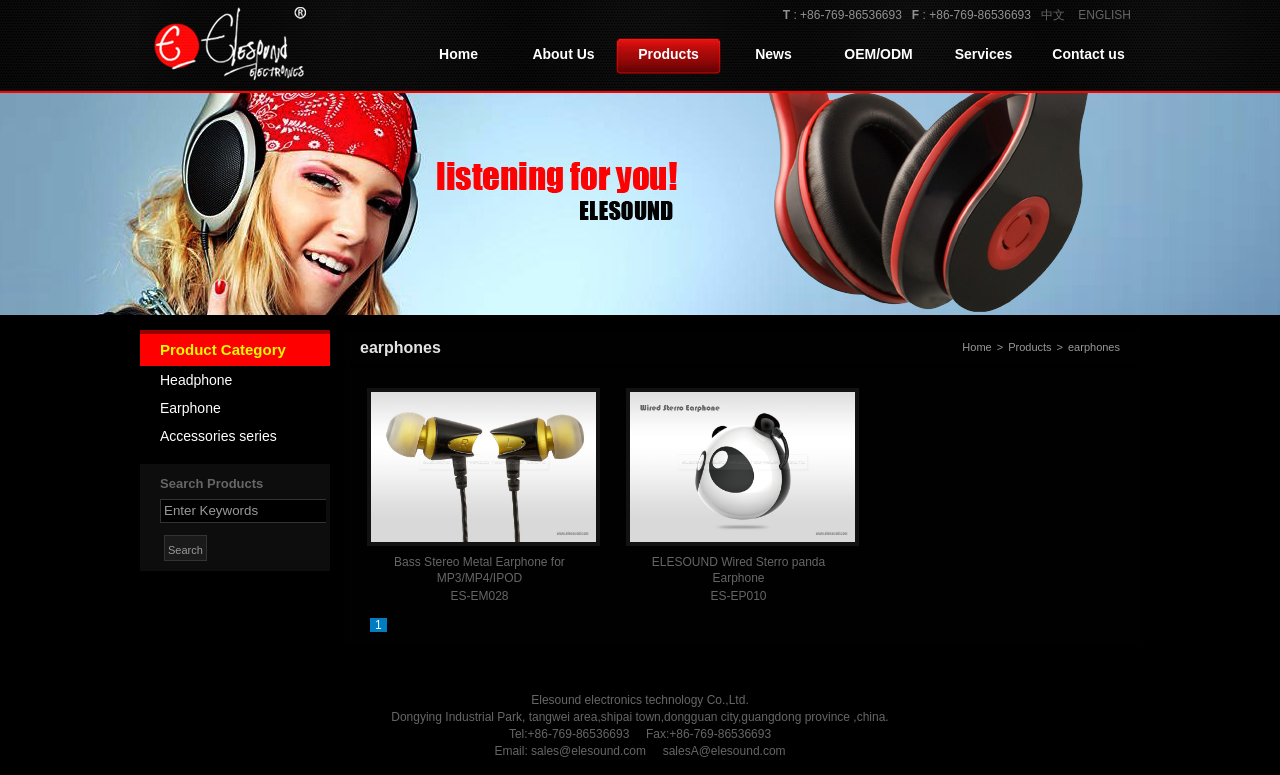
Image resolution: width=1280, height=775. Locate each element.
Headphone (196, 380)
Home (458, 54)
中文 (1053, 15)
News (773, 54)
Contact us (1088, 54)
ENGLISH (1104, 15)
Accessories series (218, 436)
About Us (563, 54)
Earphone (190, 408)
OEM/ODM (878, 54)
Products (668, 54)
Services (984, 54)
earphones (1094, 347)
